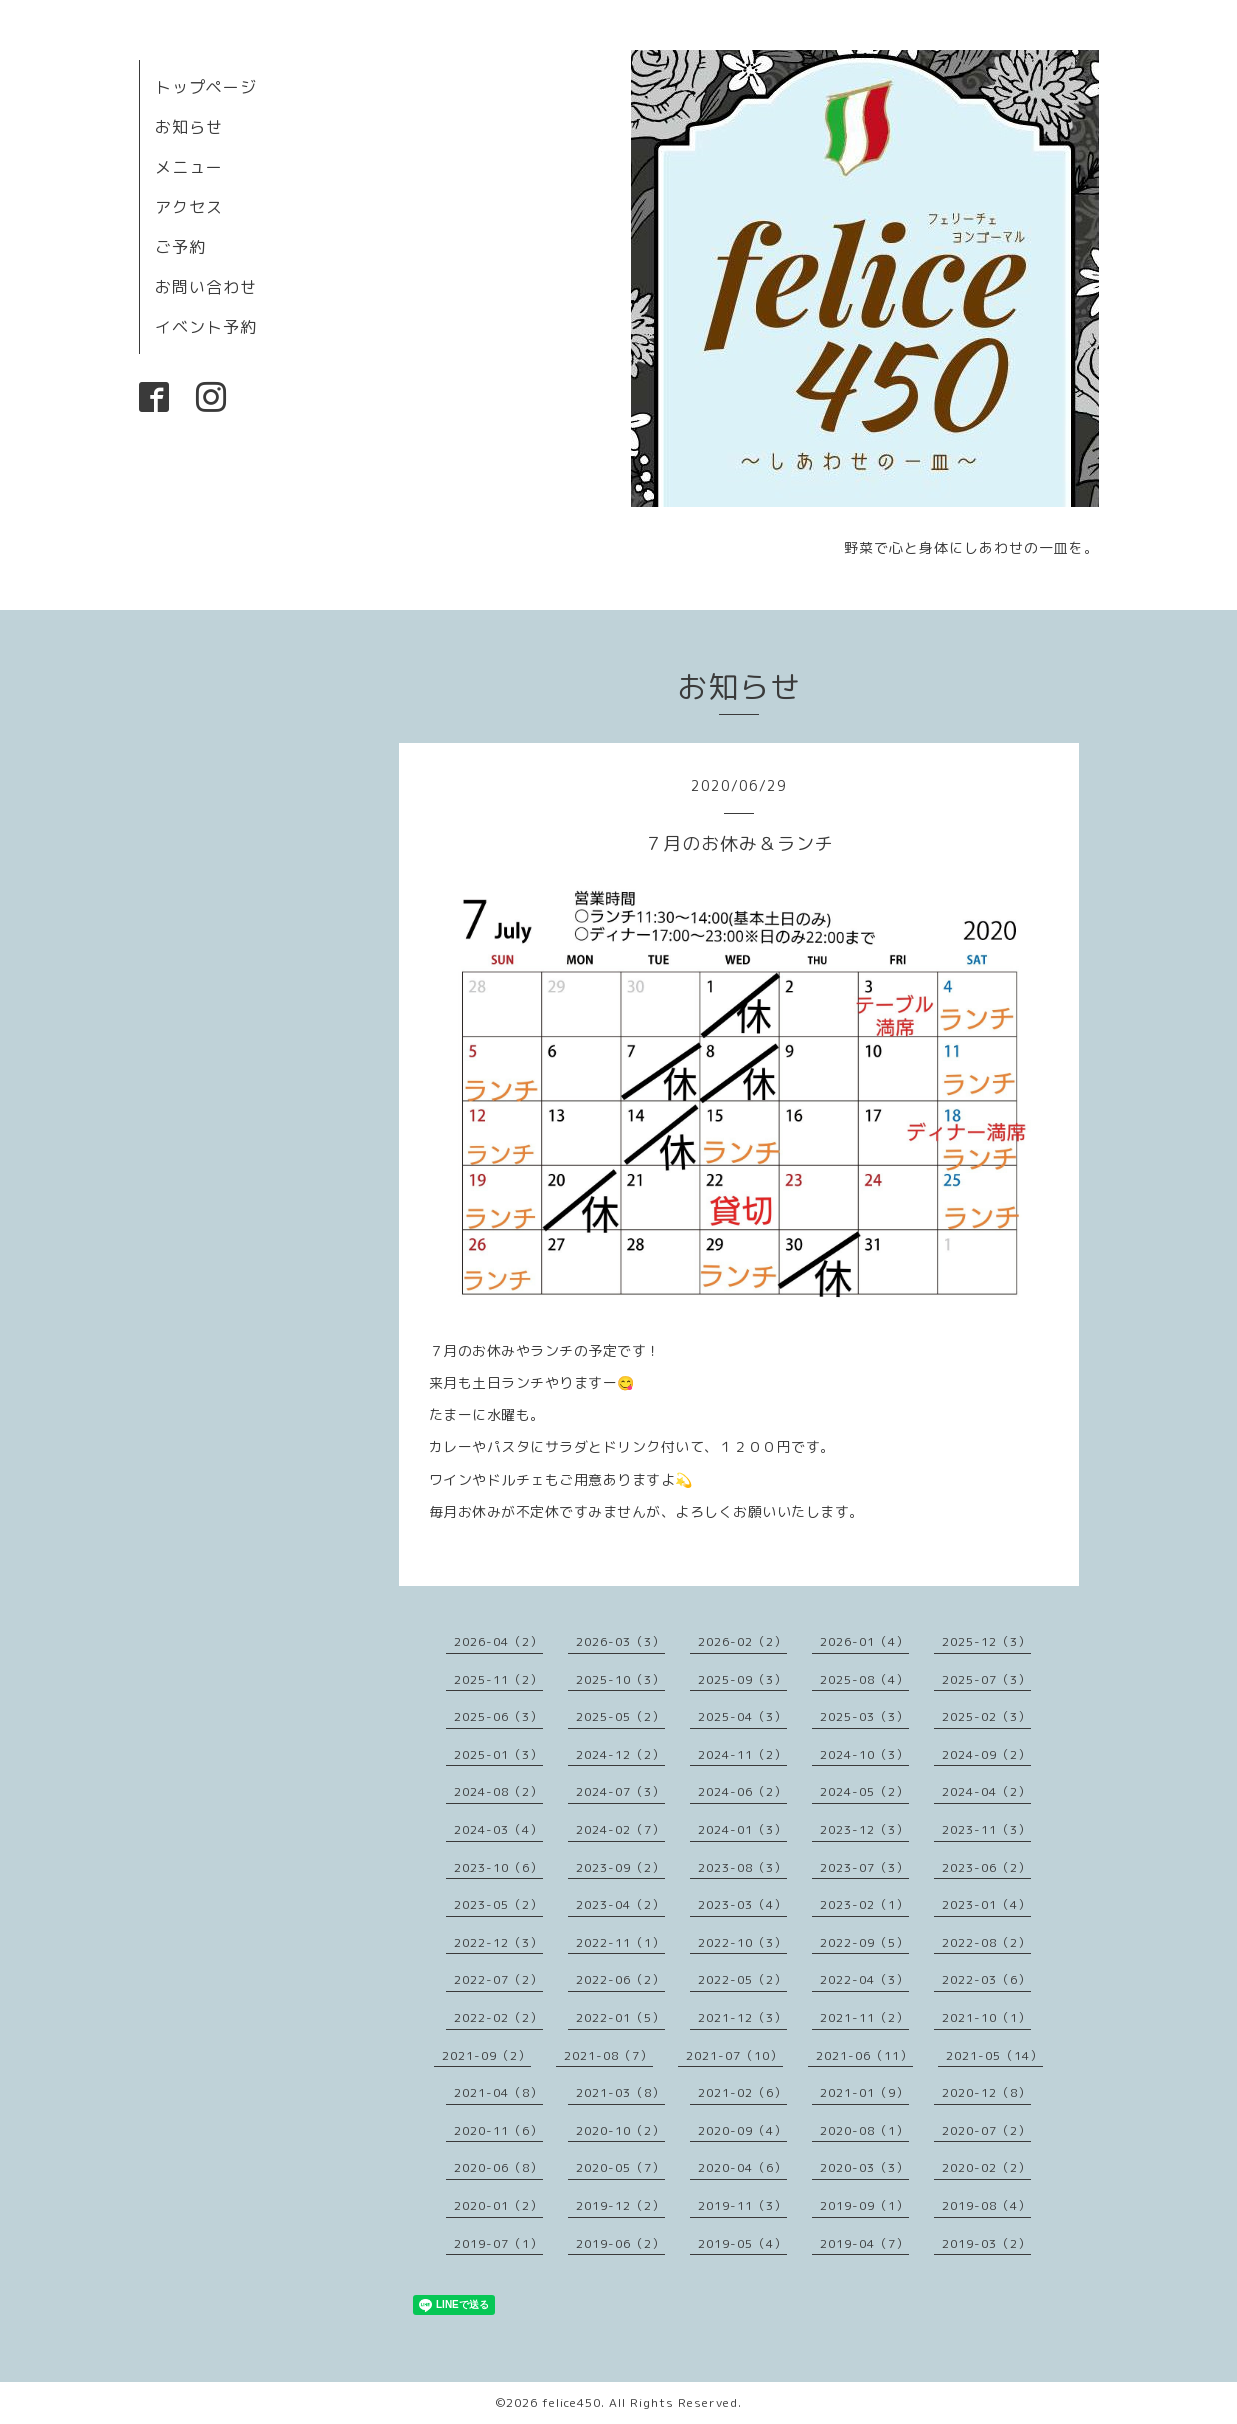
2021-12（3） (742, 2017)
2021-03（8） (620, 2092)
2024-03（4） (498, 1829)
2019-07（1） (498, 2243)
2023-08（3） (742, 1867)
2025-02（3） (986, 1716)
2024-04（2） (986, 1791)
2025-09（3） (742, 1679)
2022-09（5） (864, 1942)
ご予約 (180, 247)
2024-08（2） (498, 1791)
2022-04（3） (864, 1979)
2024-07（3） (620, 1791)
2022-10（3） (742, 1942)
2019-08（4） (986, 2205)
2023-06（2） (986, 1867)
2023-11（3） (986, 1829)
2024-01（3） (742, 1829)
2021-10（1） (986, 2017)
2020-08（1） (864, 2130)
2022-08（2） (986, 1942)
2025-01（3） (498, 1754)
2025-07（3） (986, 1679)
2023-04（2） (620, 1904)
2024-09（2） (986, 1754)
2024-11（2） (742, 1754)
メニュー (189, 167)
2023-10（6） (498, 1867)
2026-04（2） (498, 1641)
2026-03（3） (620, 1641)
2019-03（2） (986, 2243)
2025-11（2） (498, 1679)
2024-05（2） (864, 1791)
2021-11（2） (864, 2017)
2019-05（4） (742, 2243)
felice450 (571, 2402)
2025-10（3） (620, 1679)
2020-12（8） (986, 2092)
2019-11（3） (742, 2205)
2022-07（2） (498, 1979)
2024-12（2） (620, 1754)
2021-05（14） (994, 2055)
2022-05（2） (742, 1979)
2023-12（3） (864, 1829)
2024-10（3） (864, 1754)
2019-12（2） (620, 2205)
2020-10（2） (620, 2130)
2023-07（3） (864, 1867)
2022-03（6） (986, 1979)
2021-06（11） (864, 2055)
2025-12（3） (986, 1641)
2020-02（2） (986, 2167)
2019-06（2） (620, 2243)
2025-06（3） (498, 1716)
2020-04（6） (742, 2167)
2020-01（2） (498, 2205)
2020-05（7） (620, 2167)
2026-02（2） (742, 1641)
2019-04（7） (864, 2243)
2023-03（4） (742, 1904)
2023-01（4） (986, 1904)
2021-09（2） (486, 2055)
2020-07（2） (986, 2130)
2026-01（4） (864, 1641)
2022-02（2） (498, 2017)
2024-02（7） (620, 1829)
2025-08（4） (864, 1679)
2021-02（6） (742, 2092)
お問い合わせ (206, 287)
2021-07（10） (734, 2055)
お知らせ (189, 127)
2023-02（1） (864, 1904)
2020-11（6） (498, 2130)
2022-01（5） (620, 2017)
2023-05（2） (498, 1904)
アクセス (189, 207)
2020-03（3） (864, 2167)
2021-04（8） (498, 2092)
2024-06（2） (742, 1791)
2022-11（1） (620, 1942)
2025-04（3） (742, 1716)
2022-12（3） (498, 1942)
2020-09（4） (742, 2130)
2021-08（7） (608, 2055)
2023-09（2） (620, 1867)
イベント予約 (206, 327)
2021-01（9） (864, 2092)
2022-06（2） (620, 1979)
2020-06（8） (498, 2167)
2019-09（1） (864, 2205)
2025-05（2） (620, 1716)
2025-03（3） (864, 1716)
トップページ (206, 87)
